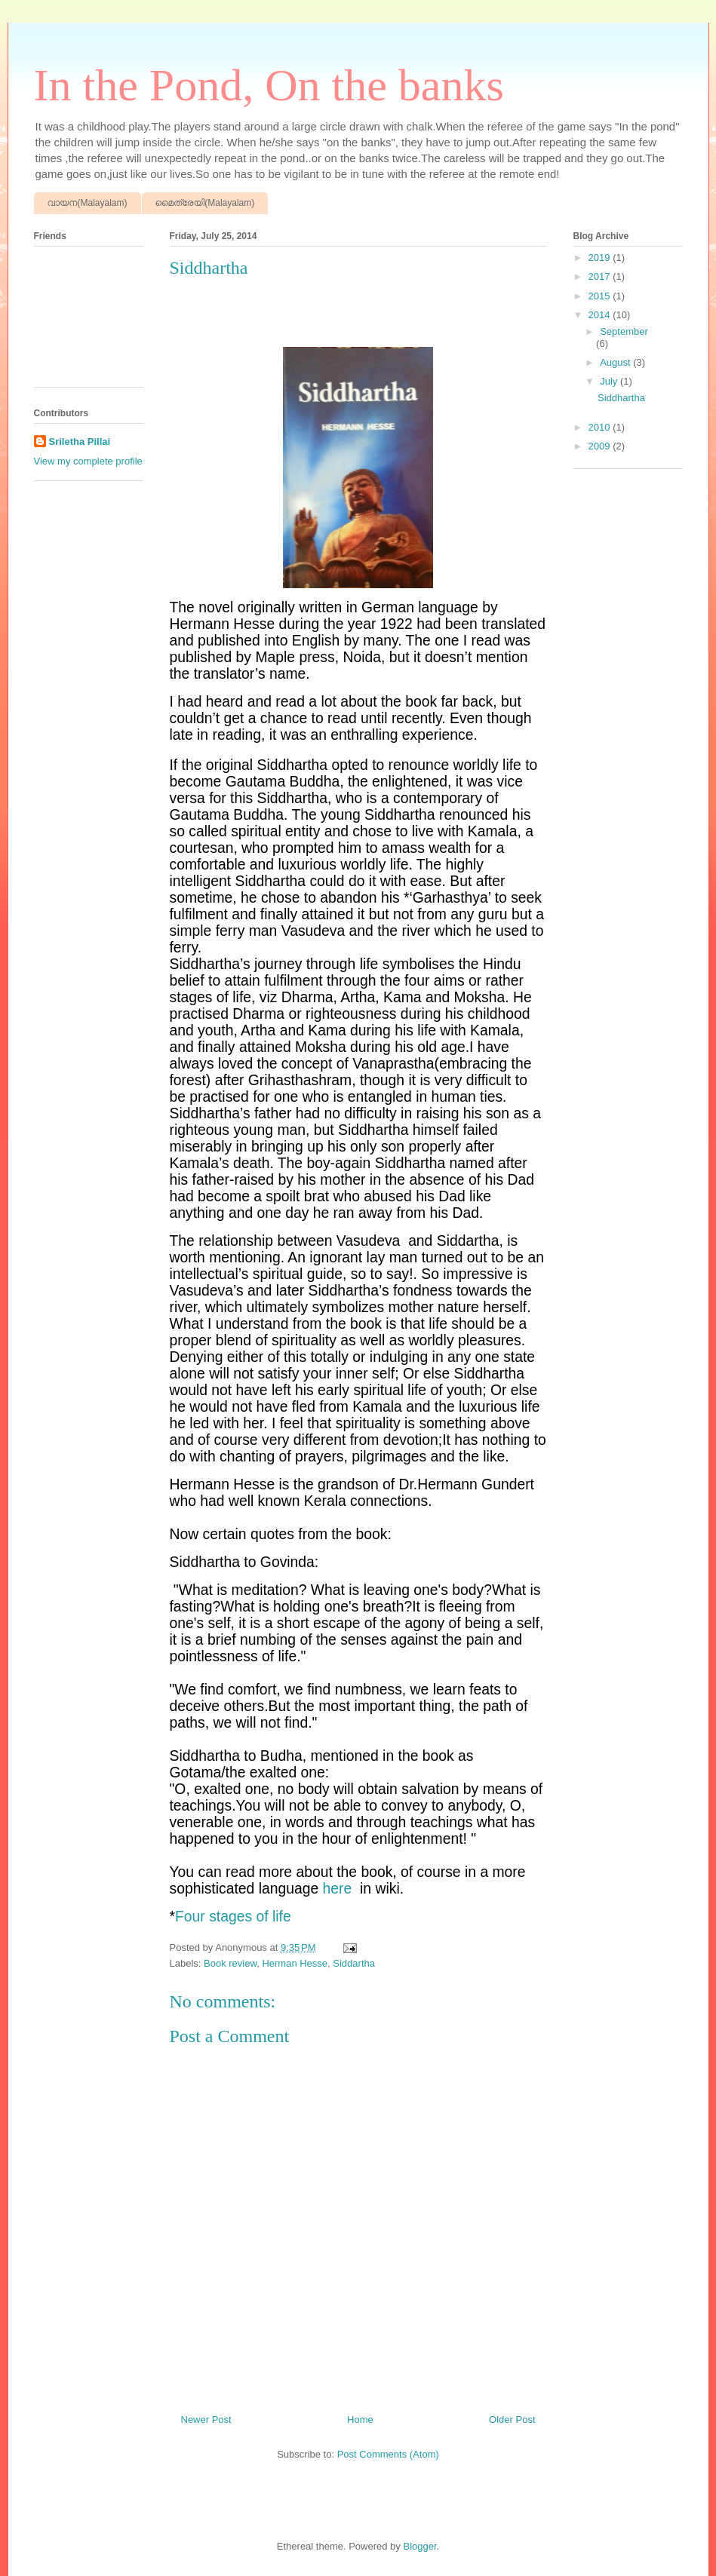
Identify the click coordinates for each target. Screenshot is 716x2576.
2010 (600, 427)
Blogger (419, 2546)
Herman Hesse (294, 1963)
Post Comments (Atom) (388, 2454)
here (337, 1889)
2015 (600, 296)
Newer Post (206, 2419)
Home (360, 2419)
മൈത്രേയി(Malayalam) (205, 203)
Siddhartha (621, 397)
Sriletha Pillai (80, 441)
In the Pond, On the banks (269, 85)
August (616, 362)
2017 (600, 276)
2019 (600, 257)
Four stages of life (233, 1916)
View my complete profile (88, 461)
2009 (600, 446)
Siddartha (354, 1963)
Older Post (512, 2419)
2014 (600, 314)
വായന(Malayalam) (88, 203)
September (624, 331)
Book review (230, 1963)
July (610, 381)
